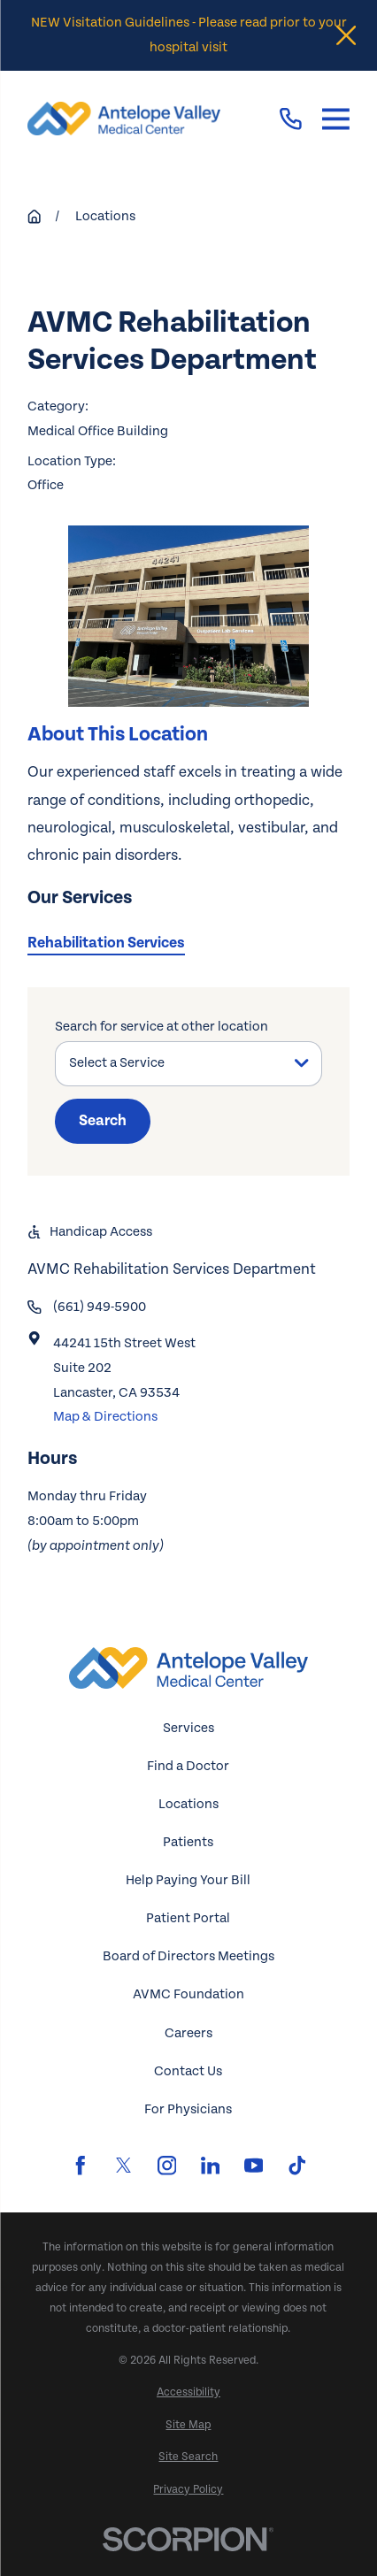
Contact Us (188, 2071)
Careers (188, 2033)
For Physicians (188, 2109)
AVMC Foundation (188, 1994)
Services (188, 1728)
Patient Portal (188, 1918)
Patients (188, 1842)
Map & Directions (105, 1416)
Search (103, 1121)
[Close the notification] (346, 35)
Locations (188, 1804)
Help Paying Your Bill (188, 1880)
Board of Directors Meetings (188, 1956)
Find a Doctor (188, 1766)
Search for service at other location (161, 1026)
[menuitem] (188, 2392)
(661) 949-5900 (99, 1307)
